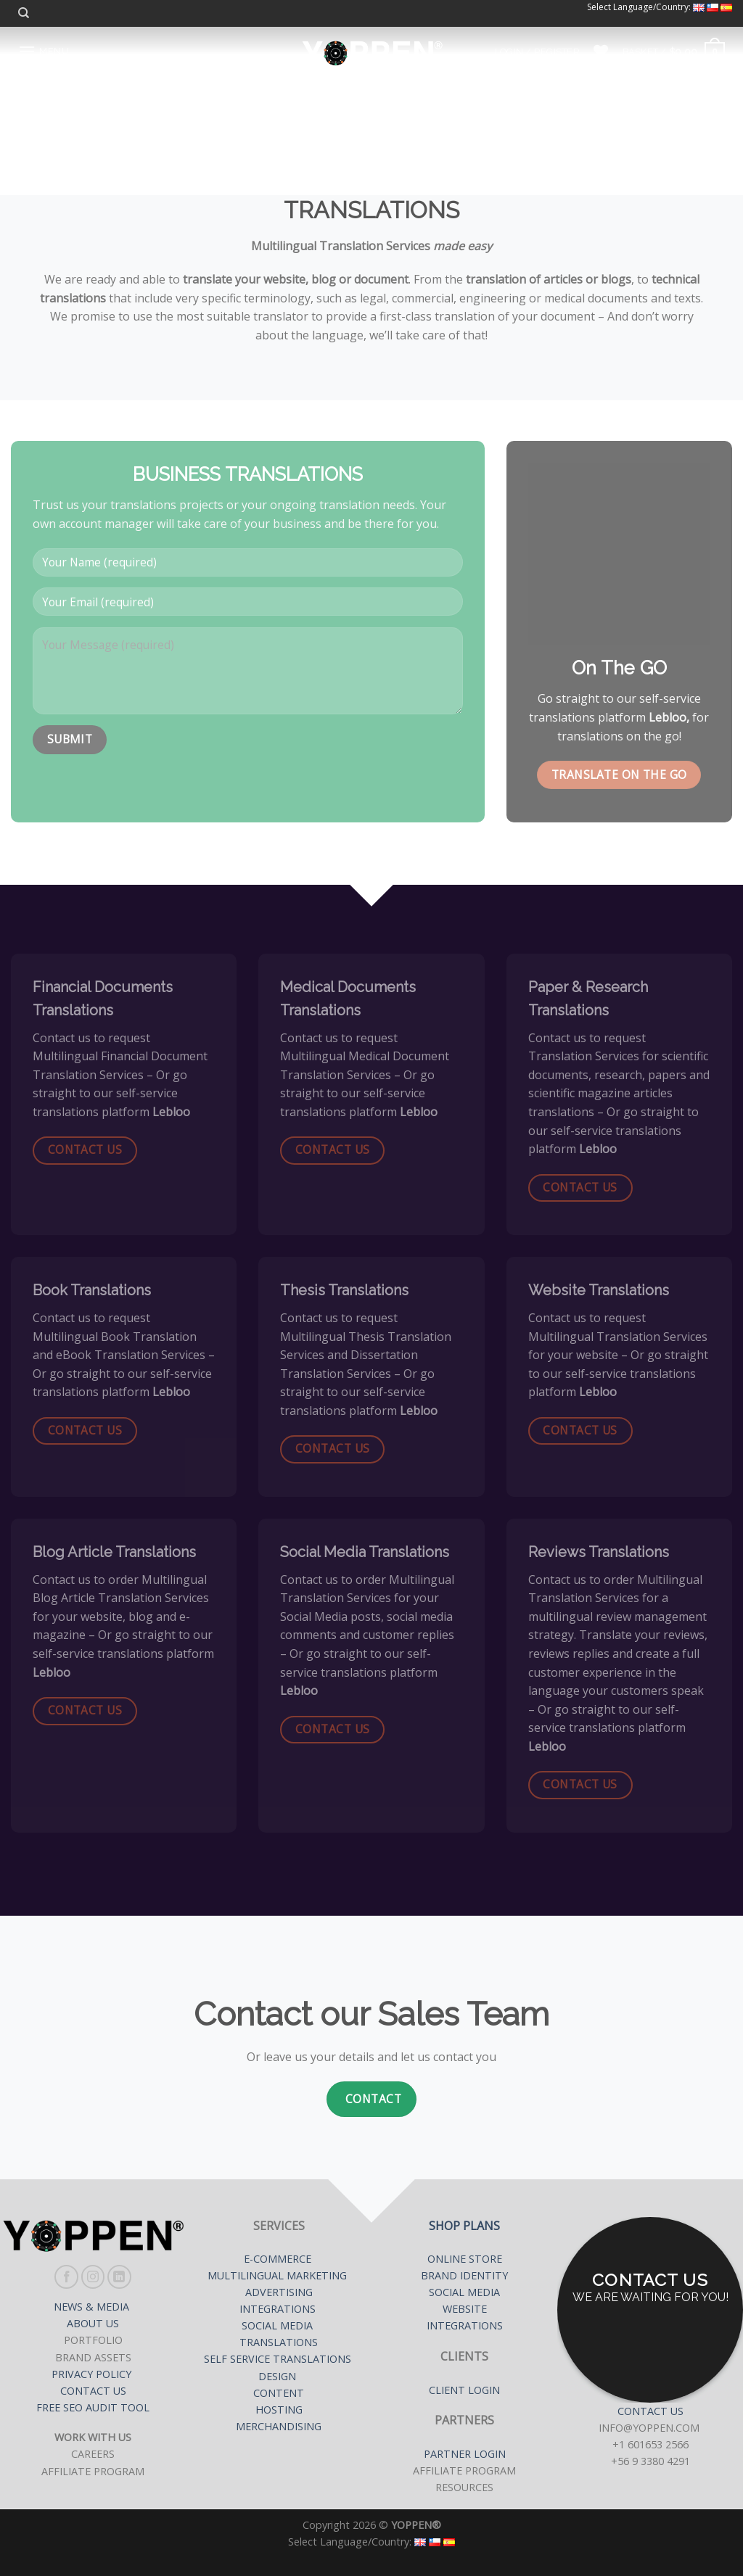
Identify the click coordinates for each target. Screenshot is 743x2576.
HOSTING (279, 2409)
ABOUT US (93, 2323)
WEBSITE (465, 2309)
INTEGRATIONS (277, 2309)
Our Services (345, 112)
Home (269, 112)
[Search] (23, 13)
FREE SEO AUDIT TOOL (92, 2407)
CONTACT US (93, 2391)
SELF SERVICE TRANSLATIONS (279, 2359)
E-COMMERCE (279, 2259)
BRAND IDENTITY (464, 2275)
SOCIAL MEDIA (279, 2325)
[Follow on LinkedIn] (119, 2277)
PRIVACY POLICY (93, 2374)
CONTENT (278, 2393)
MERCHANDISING (278, 2426)
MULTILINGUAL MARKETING (279, 2275)
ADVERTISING (279, 2292)
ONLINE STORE (464, 2259)
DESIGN (277, 2376)
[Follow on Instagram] (93, 2277)
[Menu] (43, 51)
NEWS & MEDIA (93, 2306)
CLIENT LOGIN (464, 2390)
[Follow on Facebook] (66, 2277)
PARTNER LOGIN (465, 2454)
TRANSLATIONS (278, 2342)
